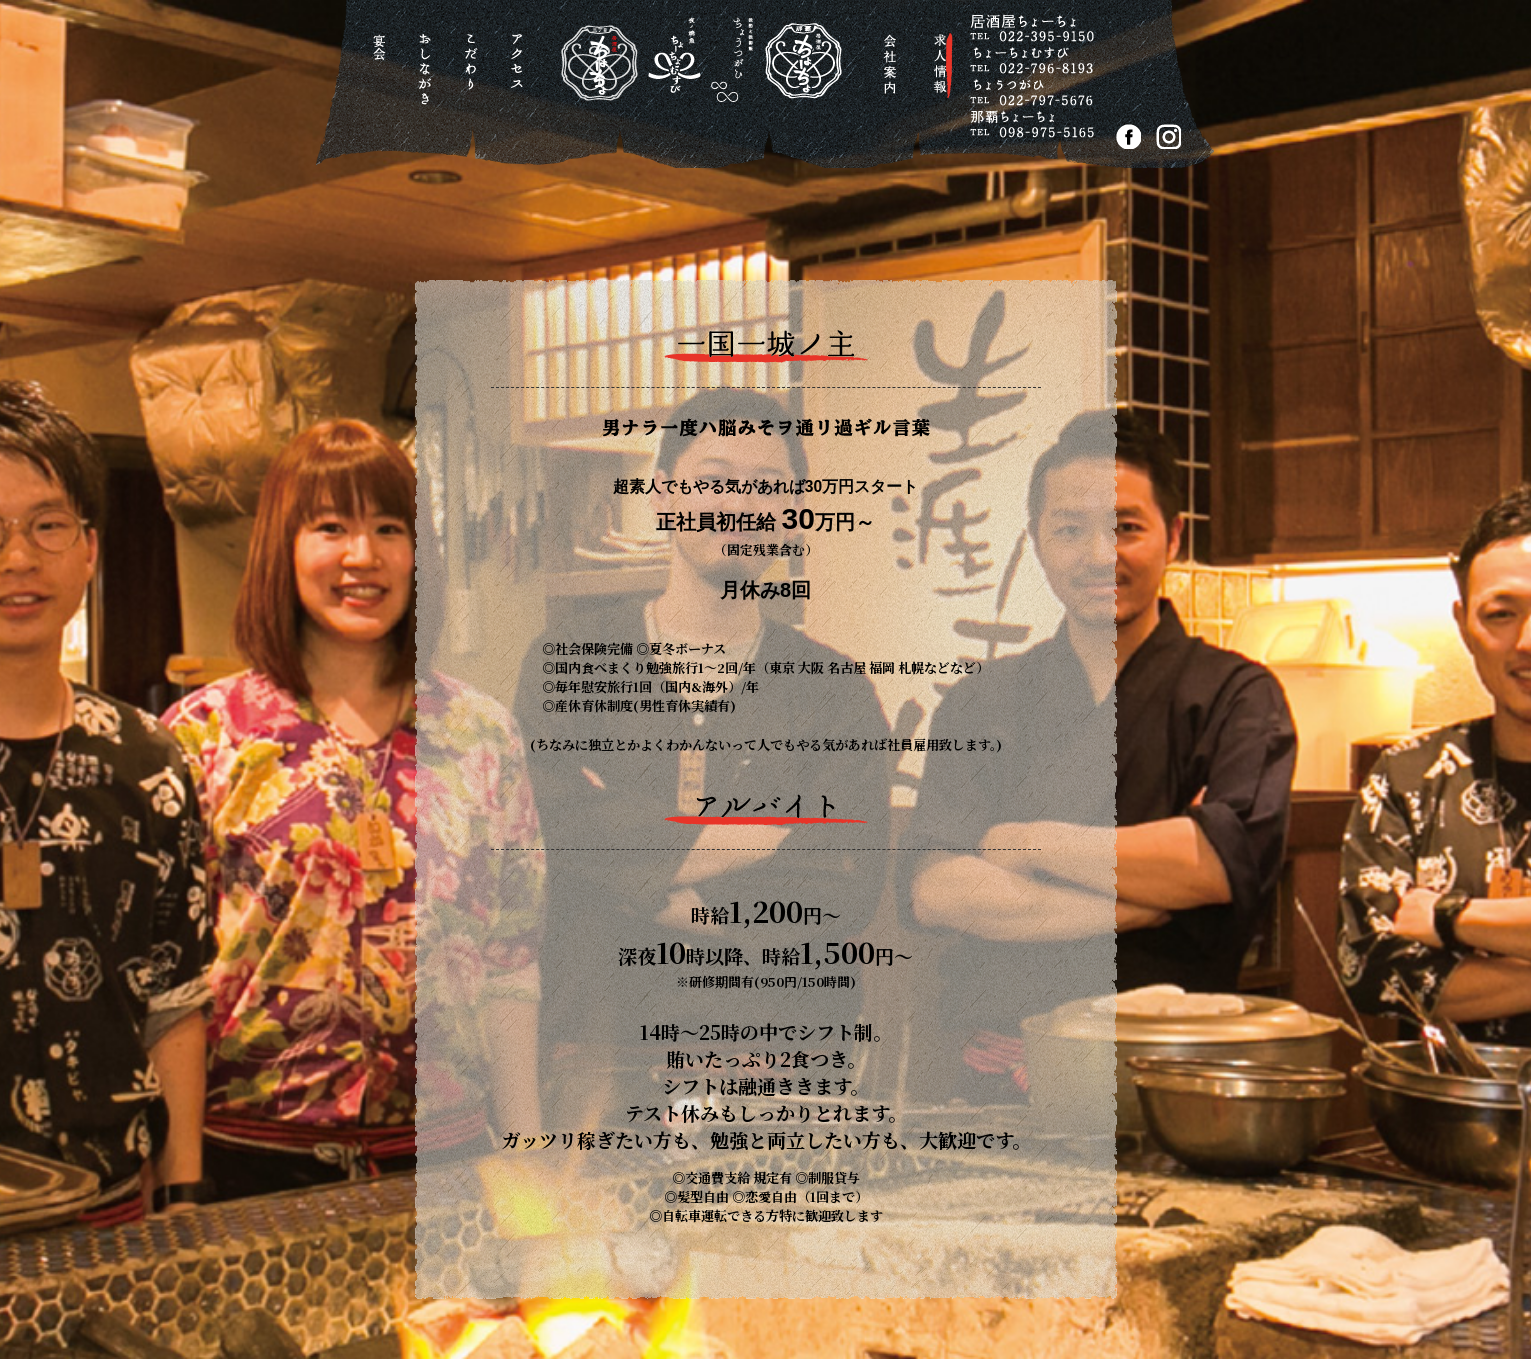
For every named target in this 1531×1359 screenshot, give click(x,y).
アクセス (520, 74)
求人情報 (943, 73)
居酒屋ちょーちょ (685, 79)
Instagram (1168, 136)
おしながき (428, 74)
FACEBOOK (1128, 136)
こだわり (474, 74)
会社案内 (892, 74)
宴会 (382, 74)
